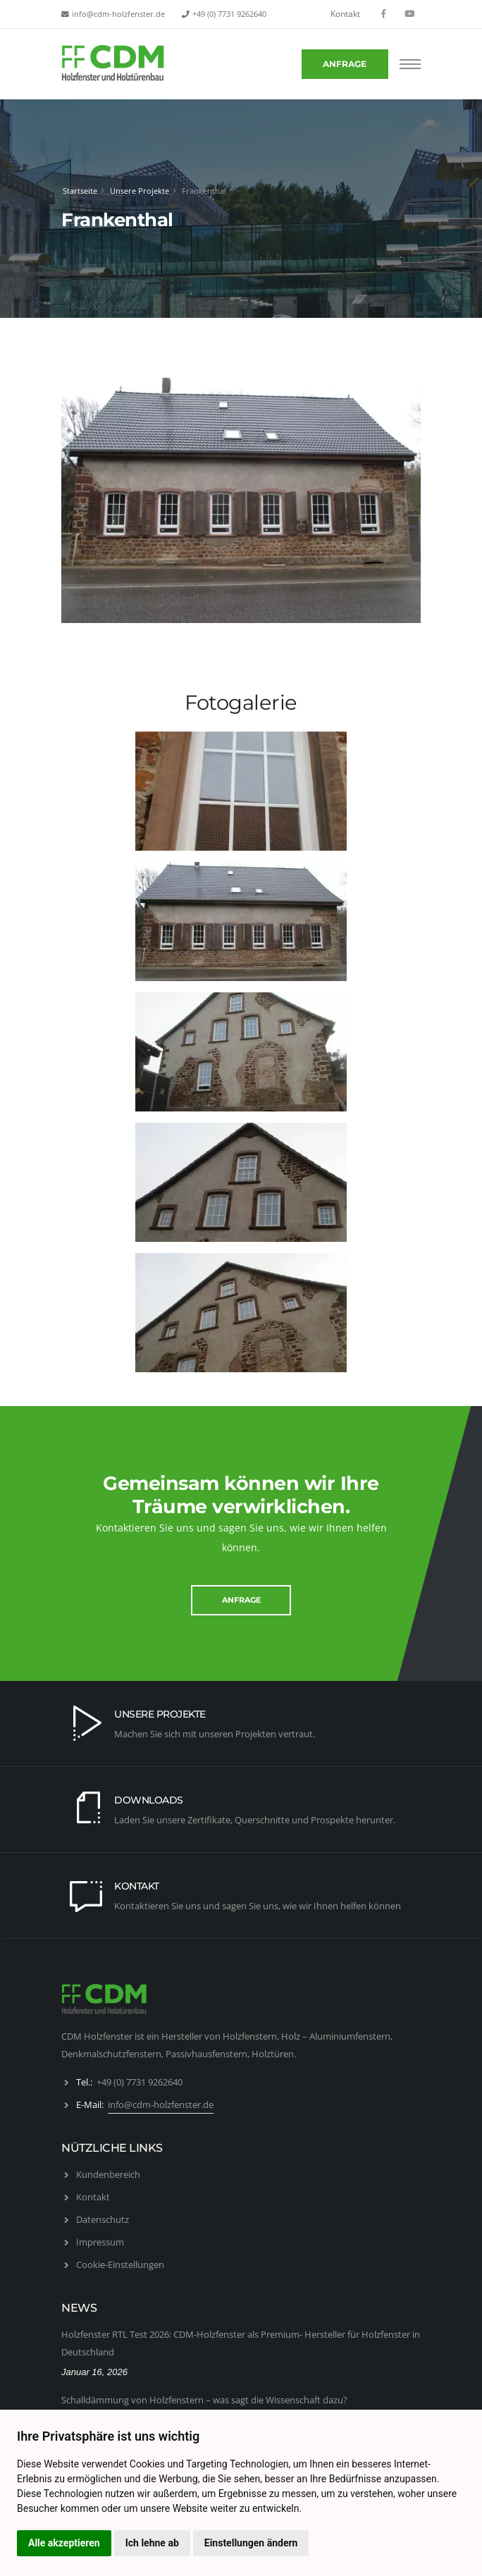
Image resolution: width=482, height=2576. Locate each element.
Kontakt (345, 13)
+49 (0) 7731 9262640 (229, 14)
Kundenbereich (108, 2174)
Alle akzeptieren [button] (64, 2543)
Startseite (80, 190)
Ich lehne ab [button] (152, 2543)
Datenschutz (102, 2219)
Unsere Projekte (139, 190)
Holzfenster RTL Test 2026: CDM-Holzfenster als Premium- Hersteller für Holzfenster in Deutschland (240, 2343)
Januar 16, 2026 (94, 2372)
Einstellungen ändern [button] (251, 2543)
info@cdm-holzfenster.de (118, 14)
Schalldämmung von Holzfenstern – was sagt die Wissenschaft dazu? (204, 2399)
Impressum (100, 2242)
